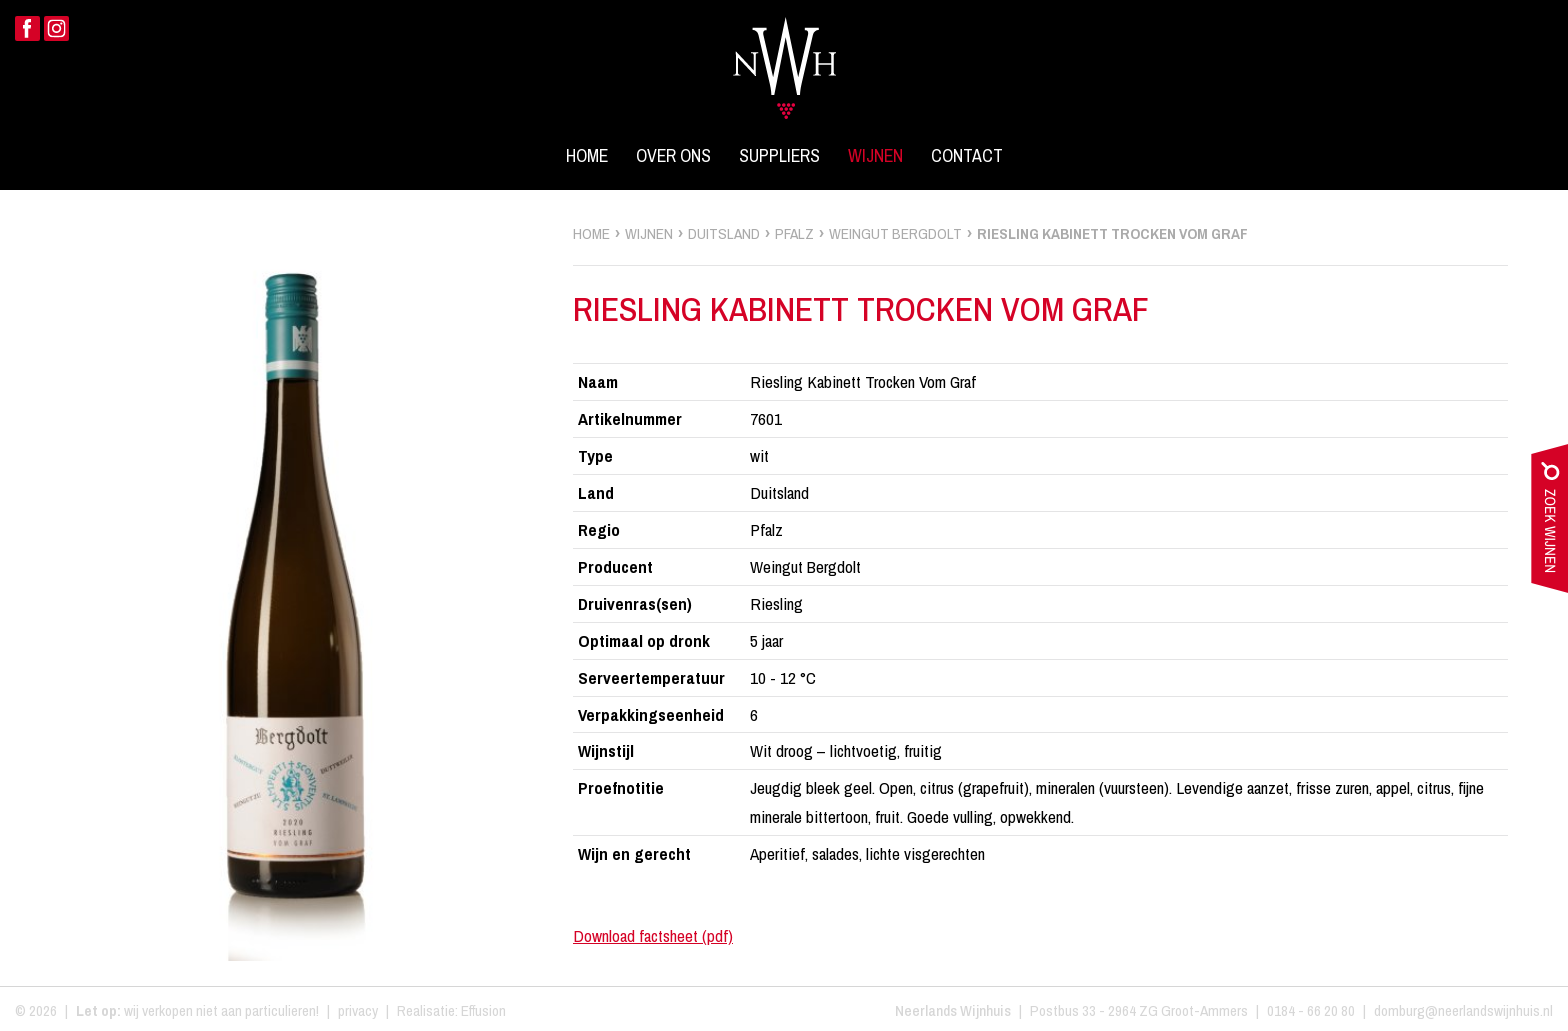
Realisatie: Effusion (451, 1010)
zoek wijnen (1549, 523)
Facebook (27, 28)
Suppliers (779, 156)
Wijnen (875, 156)
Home (587, 156)
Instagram (56, 28)
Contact (967, 156)
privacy (358, 1010)
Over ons (673, 156)
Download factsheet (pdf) (653, 935)
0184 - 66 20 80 (1311, 1010)
